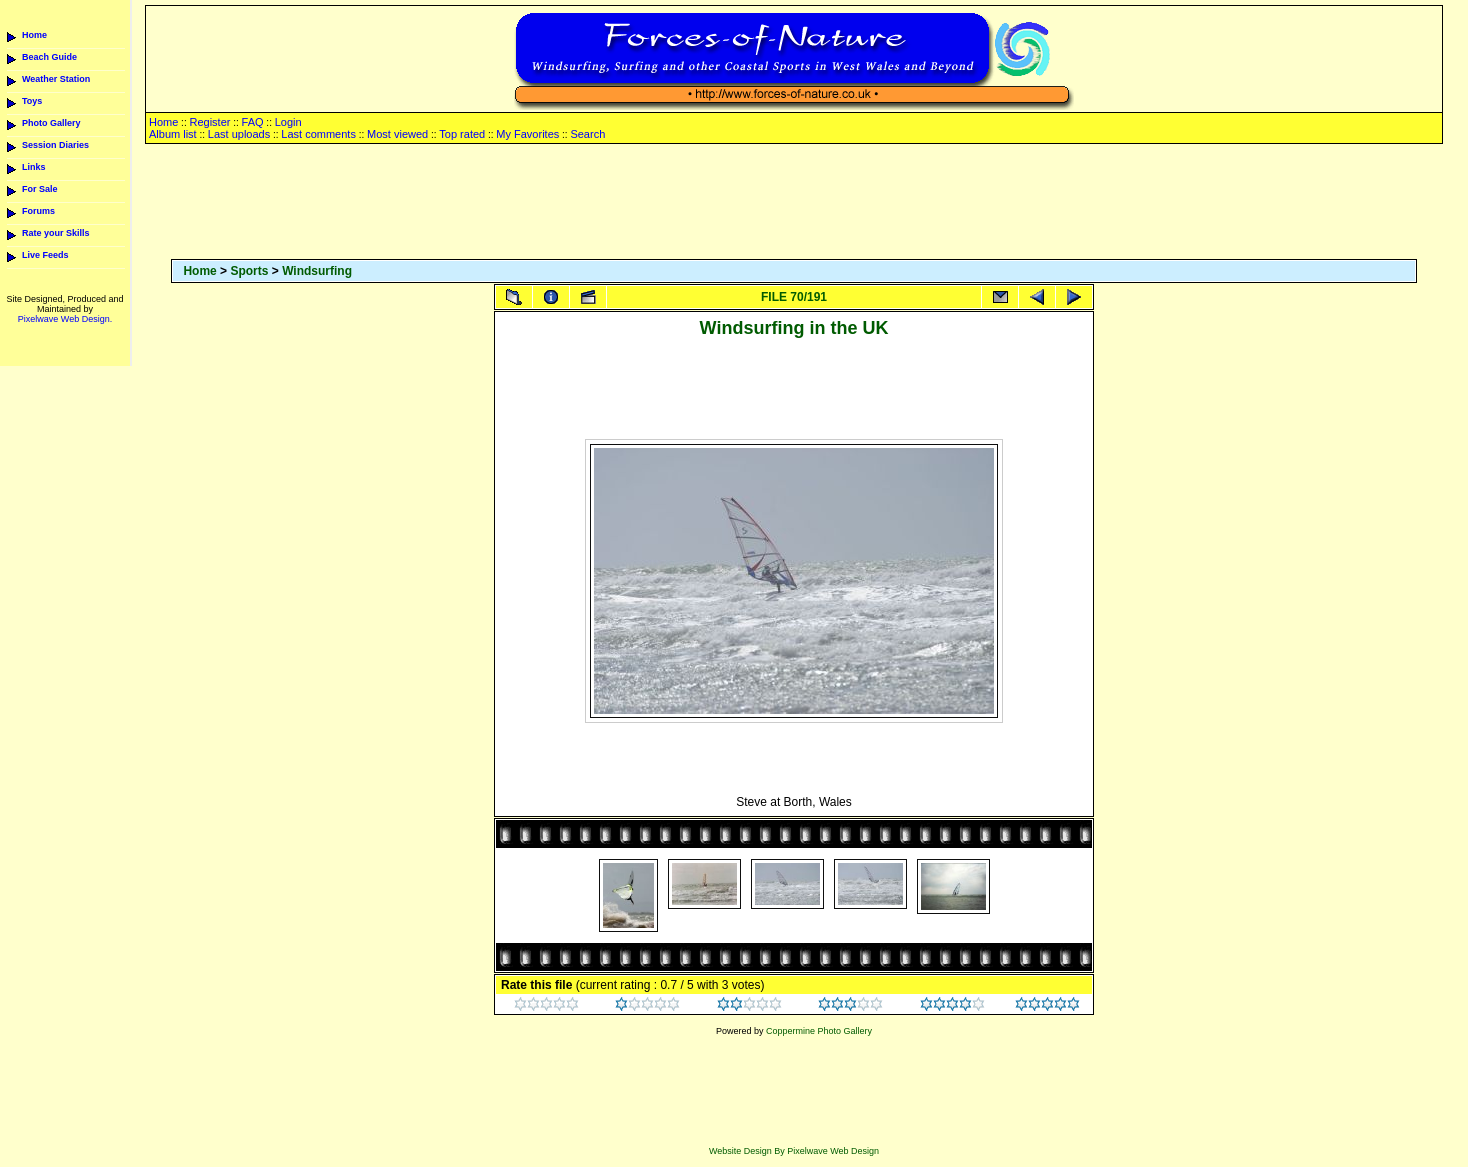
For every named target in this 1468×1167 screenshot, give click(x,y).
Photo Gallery (51, 123)
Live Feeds (45, 255)
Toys (32, 101)
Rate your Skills (56, 233)
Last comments (318, 134)
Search (587, 134)
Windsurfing (317, 271)
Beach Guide (49, 57)
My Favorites (527, 134)
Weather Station (56, 79)
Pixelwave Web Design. (65, 319)
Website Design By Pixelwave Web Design (794, 1151)
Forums (38, 211)
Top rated (462, 134)
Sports (249, 271)
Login (288, 122)
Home (34, 35)
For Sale (40, 189)
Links (34, 167)
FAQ (253, 122)
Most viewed (397, 134)
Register (209, 122)
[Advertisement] (794, 203)
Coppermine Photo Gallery (819, 1031)
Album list (173, 134)
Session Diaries (55, 145)
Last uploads (239, 134)
